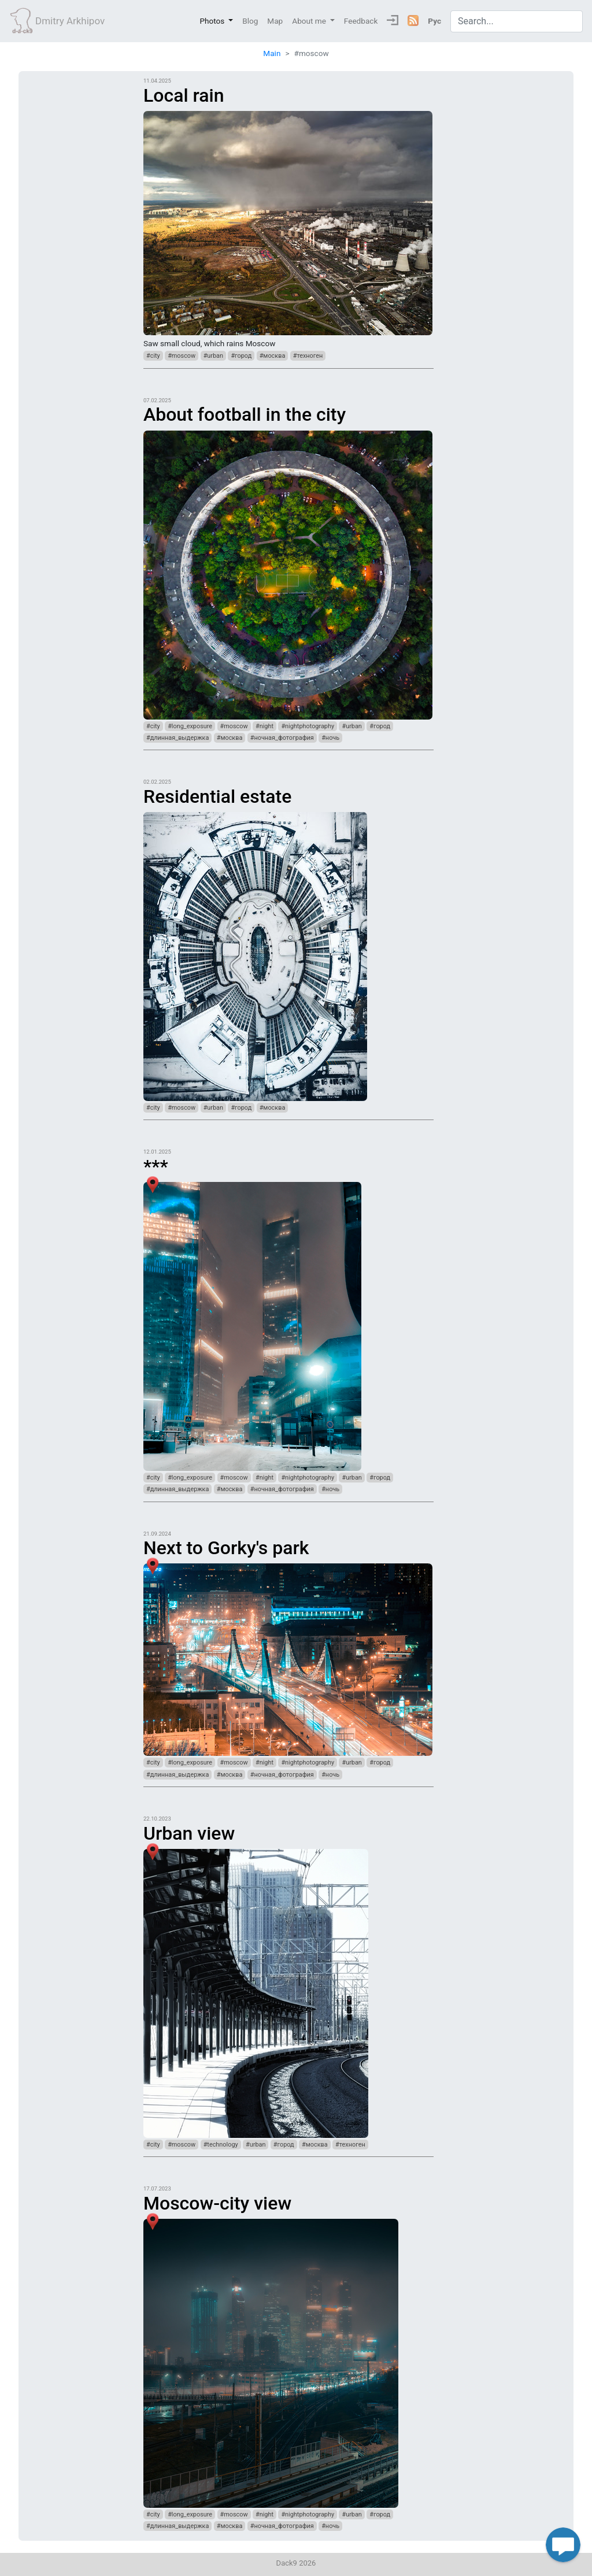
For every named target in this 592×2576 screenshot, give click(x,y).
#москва (273, 355)
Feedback (361, 20)
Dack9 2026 (296, 2563)
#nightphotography (307, 726)
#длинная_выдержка (177, 738)
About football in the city (244, 414)
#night (264, 726)
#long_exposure (190, 726)
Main (271, 53)
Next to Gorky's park (226, 1548)
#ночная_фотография (282, 738)
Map (275, 20)
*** (155, 1166)
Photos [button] (212, 20)
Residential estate (217, 796)
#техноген (308, 355)
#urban (213, 355)
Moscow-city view (217, 2203)
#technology (221, 2144)
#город (241, 355)
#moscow (181, 355)
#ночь (330, 738)
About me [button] (310, 20)
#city (153, 355)
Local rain (183, 95)
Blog (250, 20)
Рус (434, 20)
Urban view (189, 1833)
